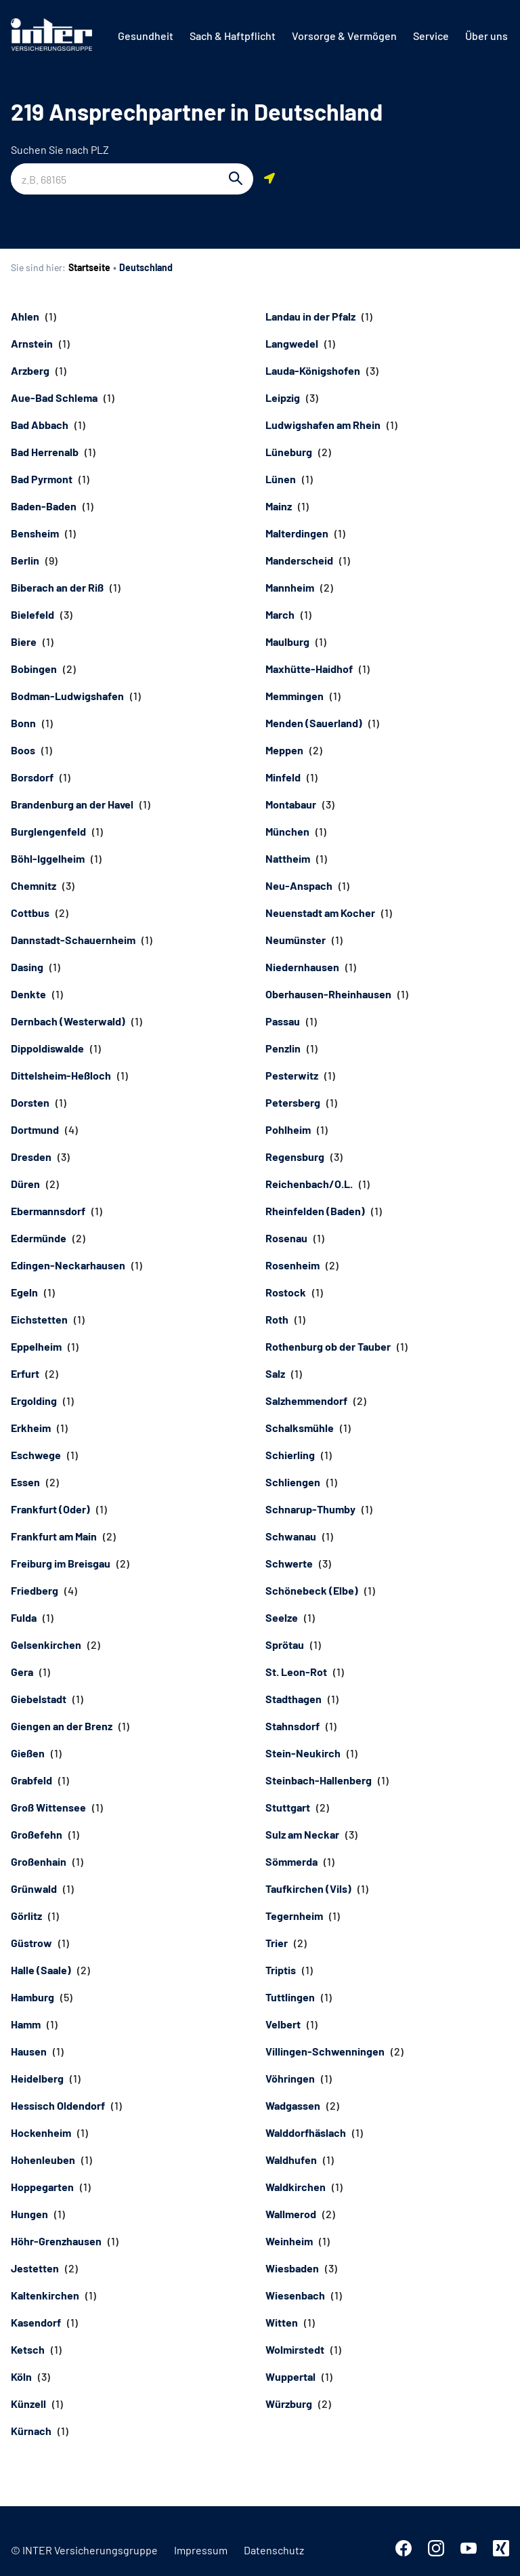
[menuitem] (145, 35)
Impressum (201, 2549)
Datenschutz (274, 2549)
